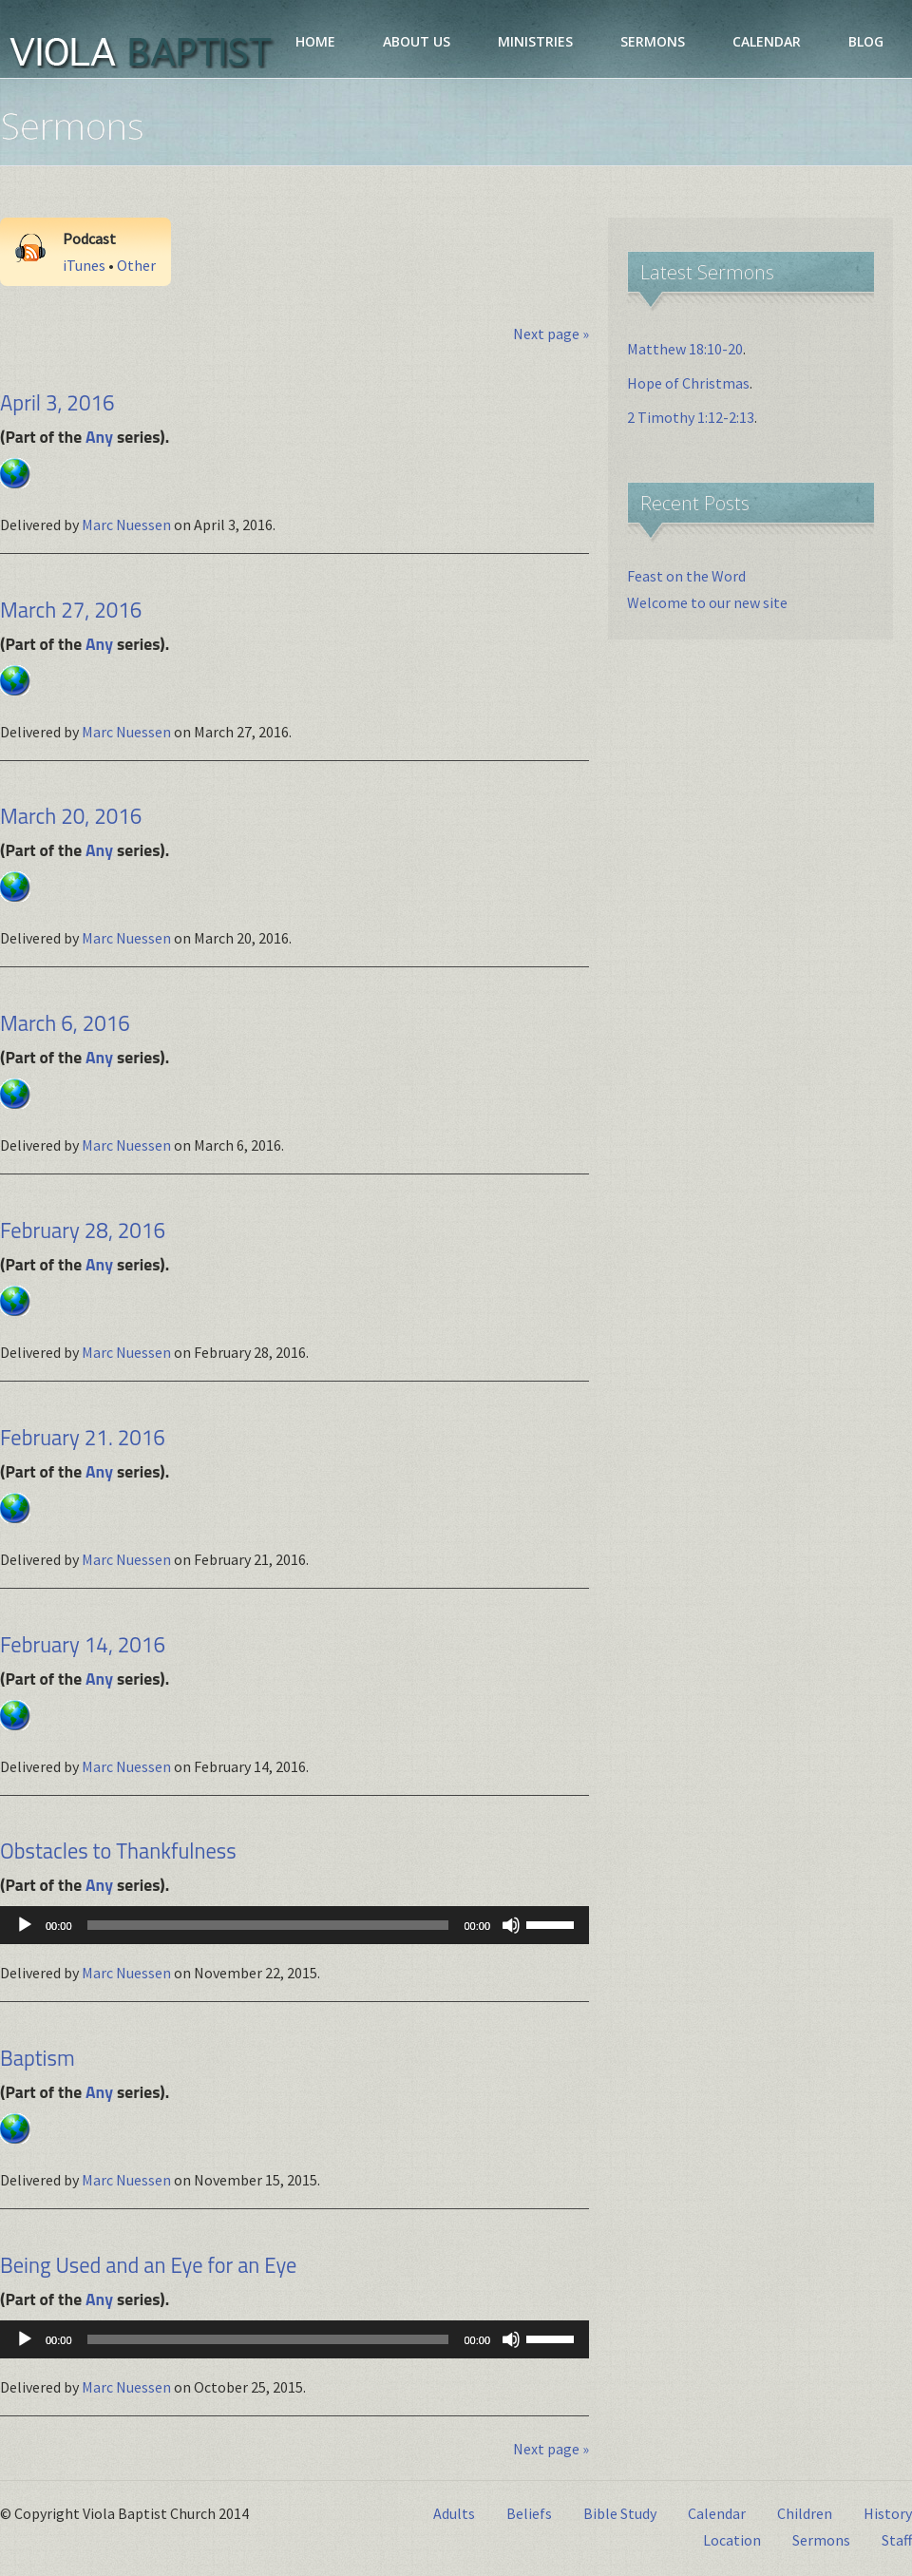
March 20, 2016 (71, 816)
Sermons (821, 2539)
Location (732, 2539)
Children (804, 2513)
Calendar (717, 2513)
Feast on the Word (686, 575)
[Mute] (511, 1925)
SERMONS (652, 41)
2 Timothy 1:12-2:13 (690, 417)
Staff (897, 2539)
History (888, 2513)
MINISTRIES (535, 41)
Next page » (551, 333)
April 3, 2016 (57, 403)
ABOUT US (416, 41)
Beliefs (529, 2513)
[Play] (24, 1925)
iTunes (84, 265)
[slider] (268, 1925)
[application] (294, 1925)
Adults (454, 2513)
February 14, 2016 (82, 1645)
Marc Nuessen (126, 524)
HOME (315, 41)
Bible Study (619, 2513)
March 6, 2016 (65, 1023)
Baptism (37, 2058)
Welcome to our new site (707, 602)
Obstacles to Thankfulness (118, 1851)
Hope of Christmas (688, 382)
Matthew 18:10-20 (685, 348)
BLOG (866, 41)
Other (136, 265)
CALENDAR (766, 41)
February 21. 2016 (82, 1438)
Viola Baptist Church (152, 49)
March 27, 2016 (71, 610)
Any (99, 436)
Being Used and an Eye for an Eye (148, 2265)
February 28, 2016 (82, 1230)
